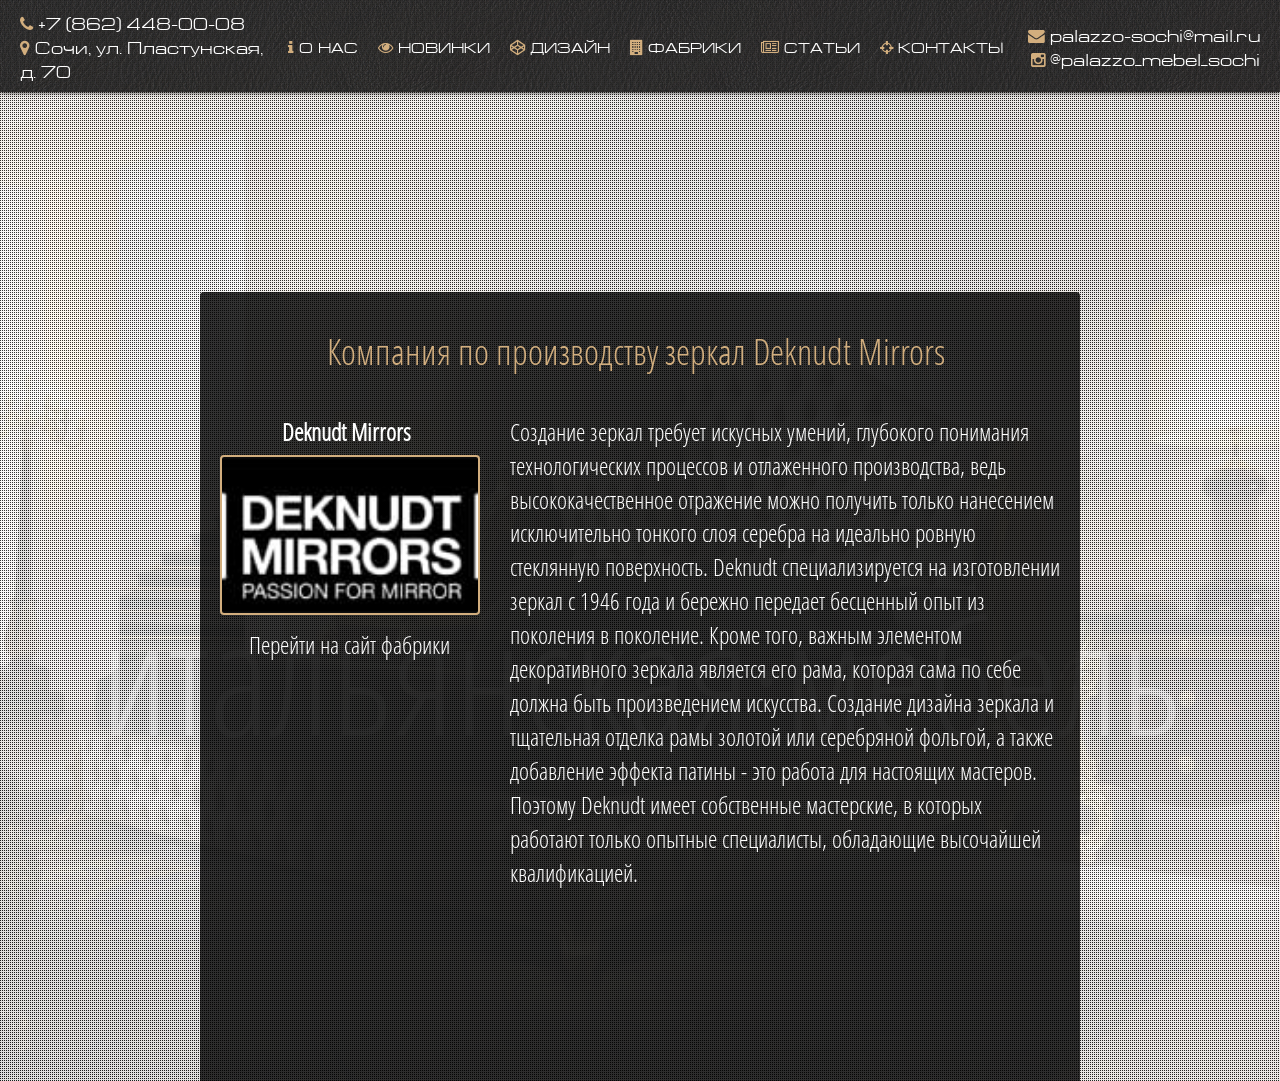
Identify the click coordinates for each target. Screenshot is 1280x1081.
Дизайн (560, 45)
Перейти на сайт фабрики (349, 645)
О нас (323, 45)
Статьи (810, 45)
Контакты (941, 45)
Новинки (434, 45)
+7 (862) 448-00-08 (132, 21)
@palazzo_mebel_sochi (1145, 57)
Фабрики (685, 45)
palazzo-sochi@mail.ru (1144, 33)
